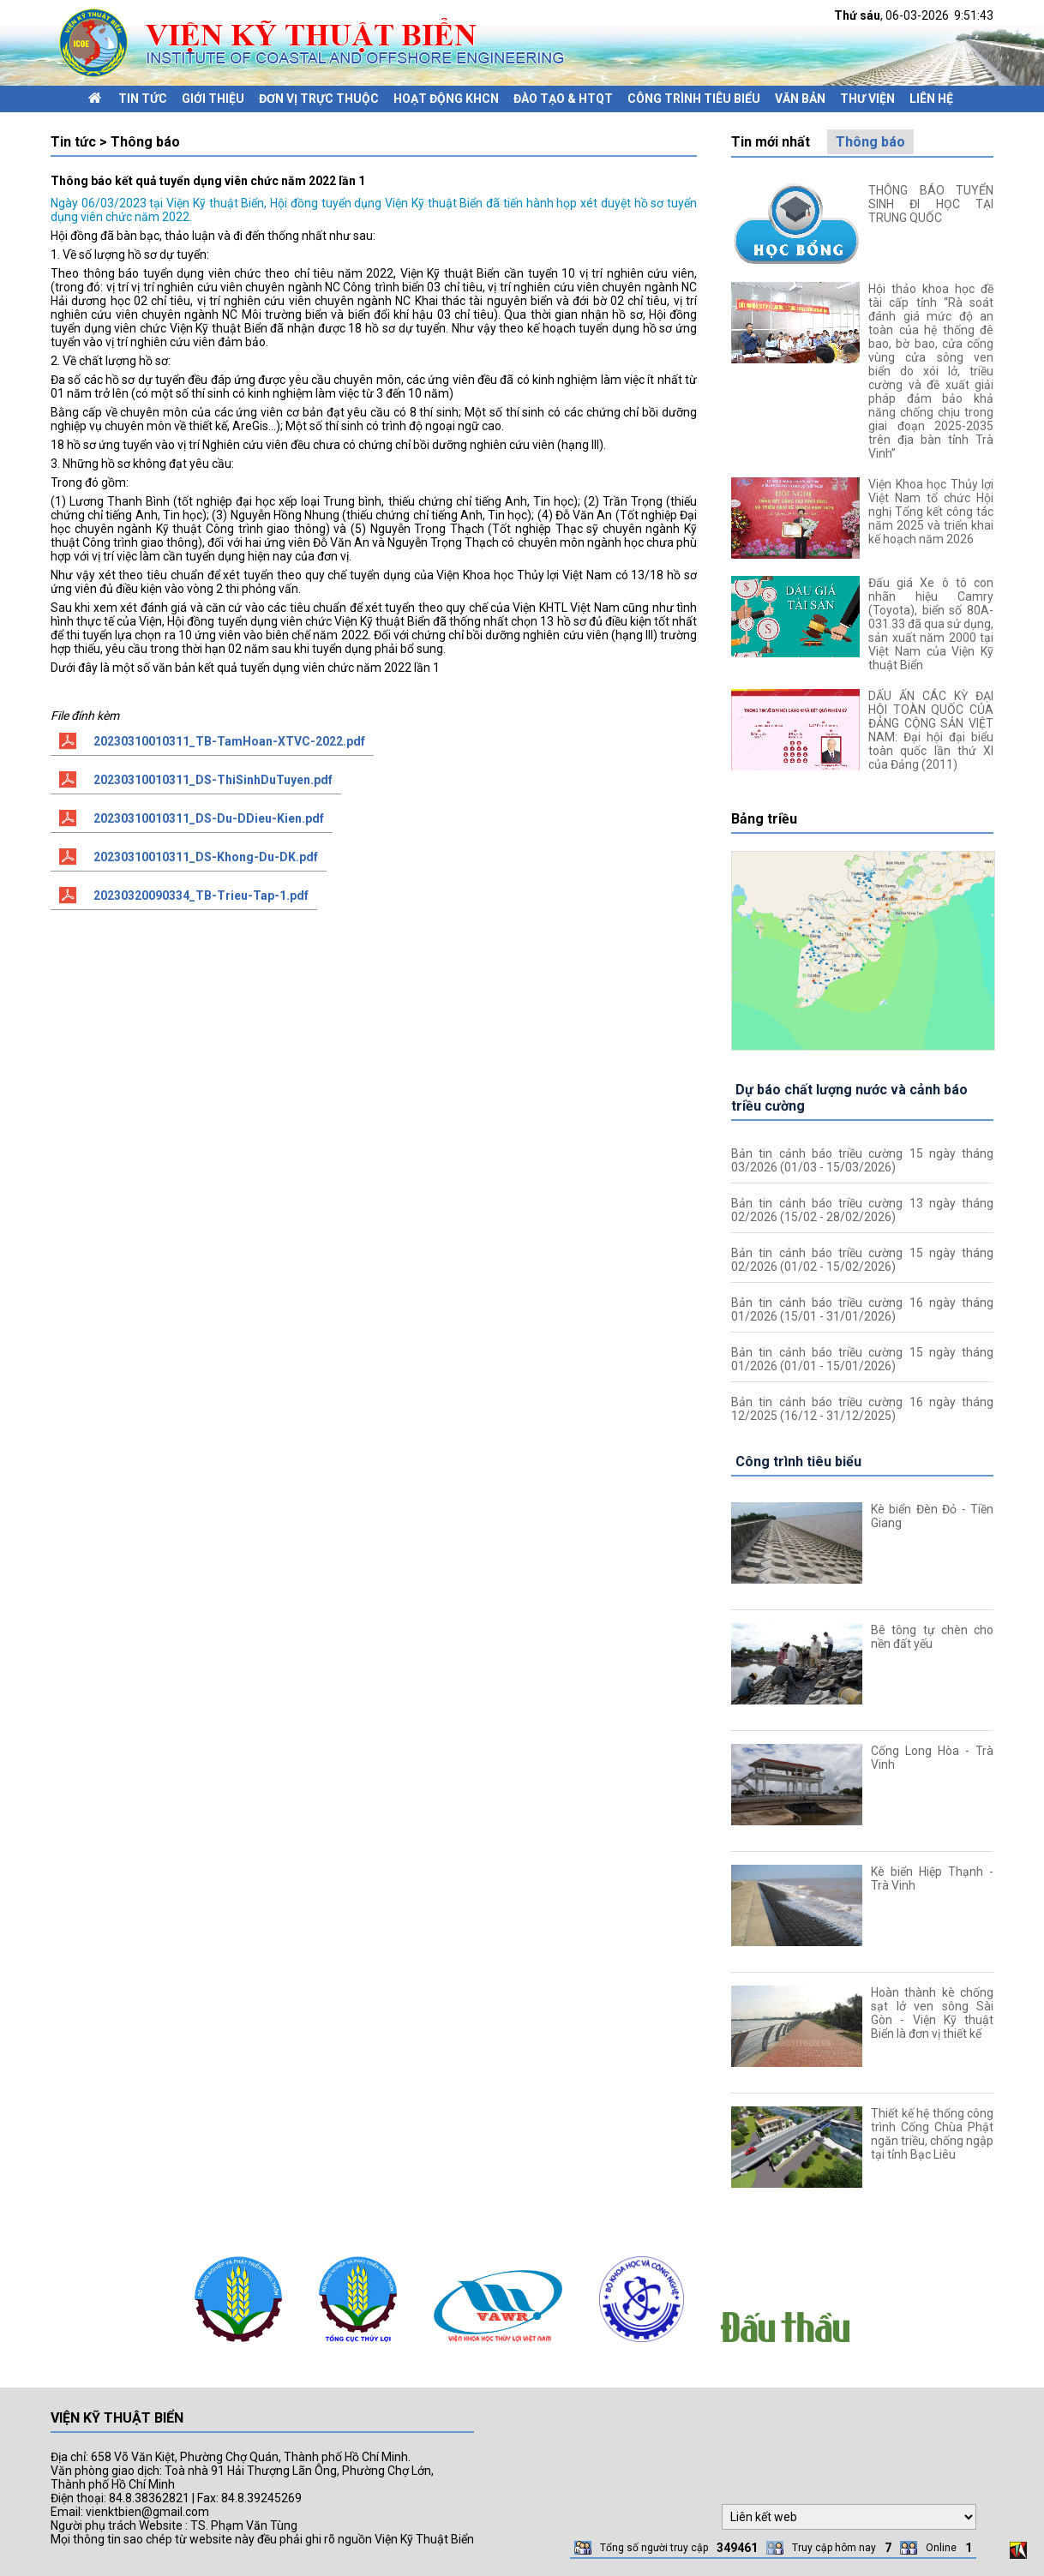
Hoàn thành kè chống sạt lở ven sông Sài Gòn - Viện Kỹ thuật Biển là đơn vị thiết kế (932, 2013)
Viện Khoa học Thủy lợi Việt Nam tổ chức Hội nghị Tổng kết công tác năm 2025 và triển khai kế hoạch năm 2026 (930, 511)
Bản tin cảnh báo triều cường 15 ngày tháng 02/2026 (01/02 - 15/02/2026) (862, 1259)
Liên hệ (931, 98)
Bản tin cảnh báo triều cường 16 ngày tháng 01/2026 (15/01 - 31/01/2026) (862, 1309)
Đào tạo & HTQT (563, 98)
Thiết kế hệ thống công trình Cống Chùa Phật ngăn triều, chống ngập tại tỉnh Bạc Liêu (932, 2133)
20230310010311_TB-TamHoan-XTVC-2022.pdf (229, 741)
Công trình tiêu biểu (693, 98)
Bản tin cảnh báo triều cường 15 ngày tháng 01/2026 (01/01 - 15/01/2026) (862, 1359)
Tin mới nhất (770, 142)
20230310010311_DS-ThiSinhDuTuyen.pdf (213, 780)
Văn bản (800, 98)
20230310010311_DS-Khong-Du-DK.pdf (205, 857)
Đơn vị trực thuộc (319, 98)
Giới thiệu (213, 98)
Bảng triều (764, 819)
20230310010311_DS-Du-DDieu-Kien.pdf (208, 818)
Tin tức (142, 98)
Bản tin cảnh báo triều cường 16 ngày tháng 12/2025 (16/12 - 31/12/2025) (862, 1409)
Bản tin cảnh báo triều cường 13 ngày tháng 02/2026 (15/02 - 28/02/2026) (862, 1210)
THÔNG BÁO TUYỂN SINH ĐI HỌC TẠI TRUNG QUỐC (930, 204)
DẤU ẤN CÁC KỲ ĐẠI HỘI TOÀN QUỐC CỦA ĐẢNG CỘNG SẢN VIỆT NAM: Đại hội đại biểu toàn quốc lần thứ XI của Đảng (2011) (930, 730)
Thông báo (870, 142)
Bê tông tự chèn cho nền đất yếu (932, 1636)
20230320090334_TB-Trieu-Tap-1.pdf (201, 895)
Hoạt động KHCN (446, 98)
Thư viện (867, 98)
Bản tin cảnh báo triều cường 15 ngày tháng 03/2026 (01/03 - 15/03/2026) (862, 1160)
